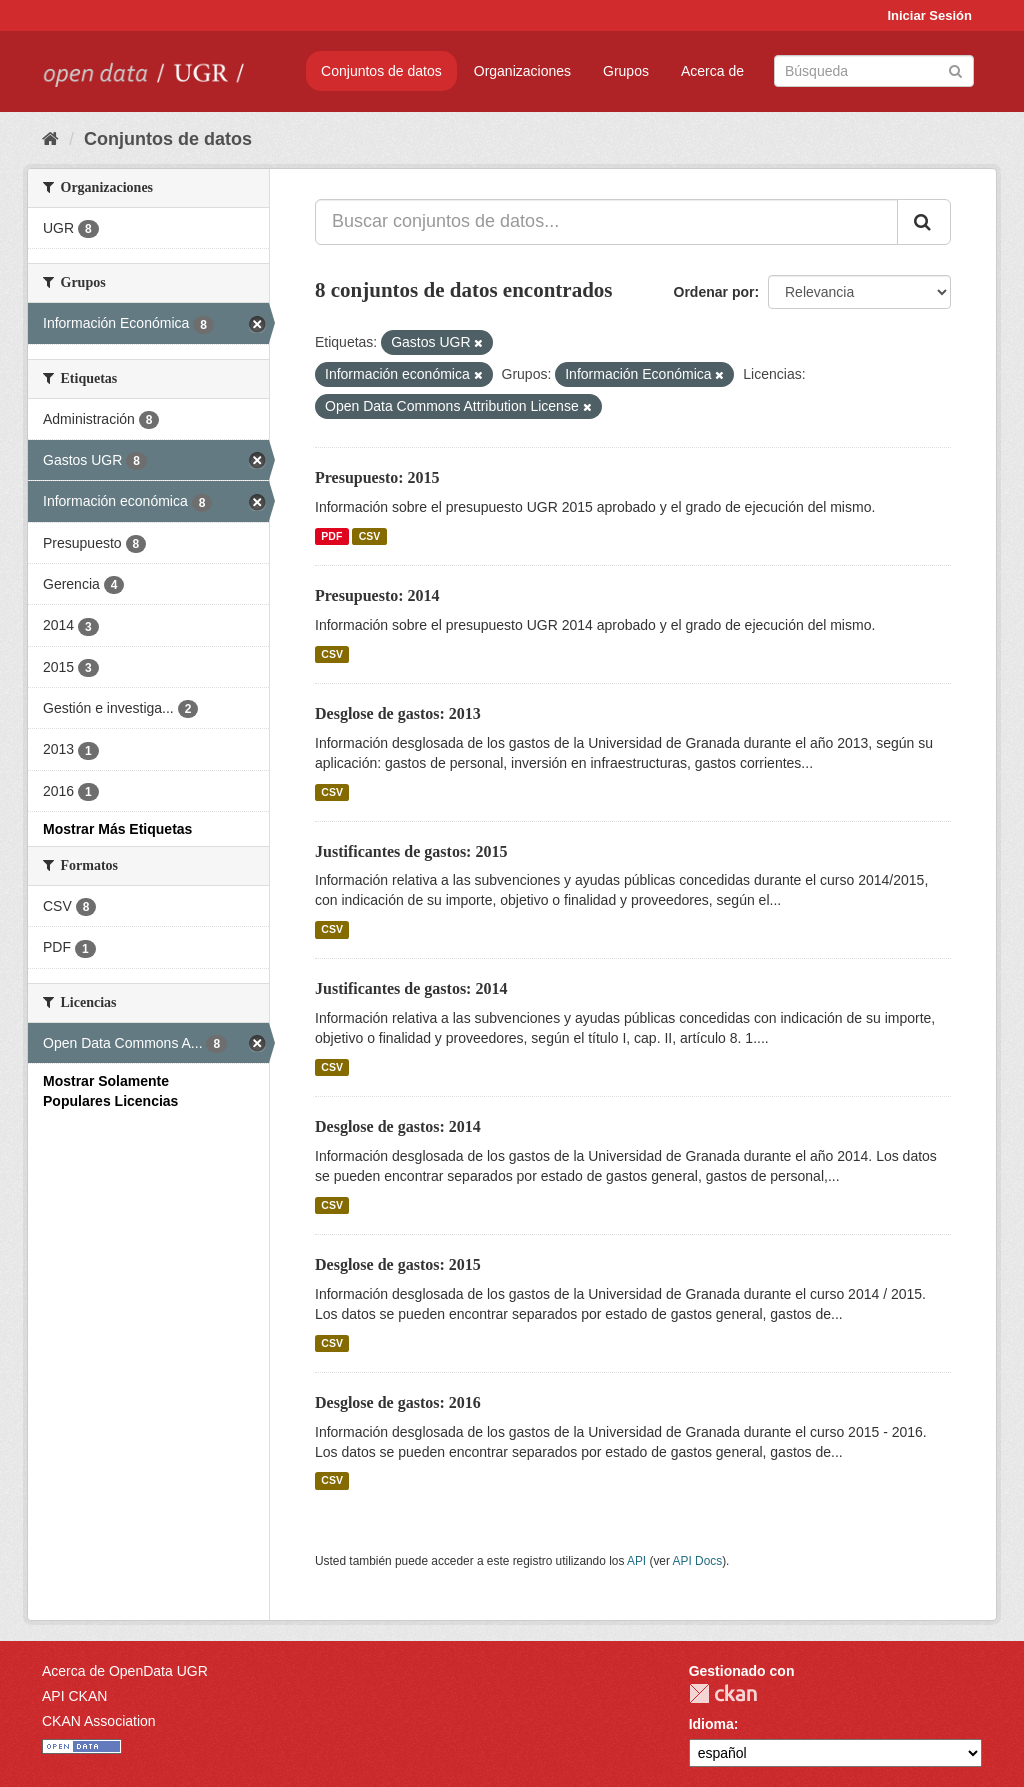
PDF (331, 536)
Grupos (626, 71)
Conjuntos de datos (381, 71)
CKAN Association (99, 1721)
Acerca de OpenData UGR (125, 1671)
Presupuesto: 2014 (377, 595)
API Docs (698, 1561)
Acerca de (712, 71)
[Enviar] (955, 69)
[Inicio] (50, 139)
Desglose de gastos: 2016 (398, 1402)
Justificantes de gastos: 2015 (411, 851)
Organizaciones (522, 71)
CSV (370, 536)
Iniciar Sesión (929, 15)
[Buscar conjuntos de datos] (874, 71)
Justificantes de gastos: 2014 (411, 988)
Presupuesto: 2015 (377, 477)
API (636, 1561)
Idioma (711, 1724)
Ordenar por (714, 292)
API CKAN (74, 1696)
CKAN (723, 1693)
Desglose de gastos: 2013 (398, 713)
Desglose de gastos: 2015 (398, 1264)
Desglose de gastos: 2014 (398, 1126)
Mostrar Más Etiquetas (117, 829)
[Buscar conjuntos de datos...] (606, 222)
